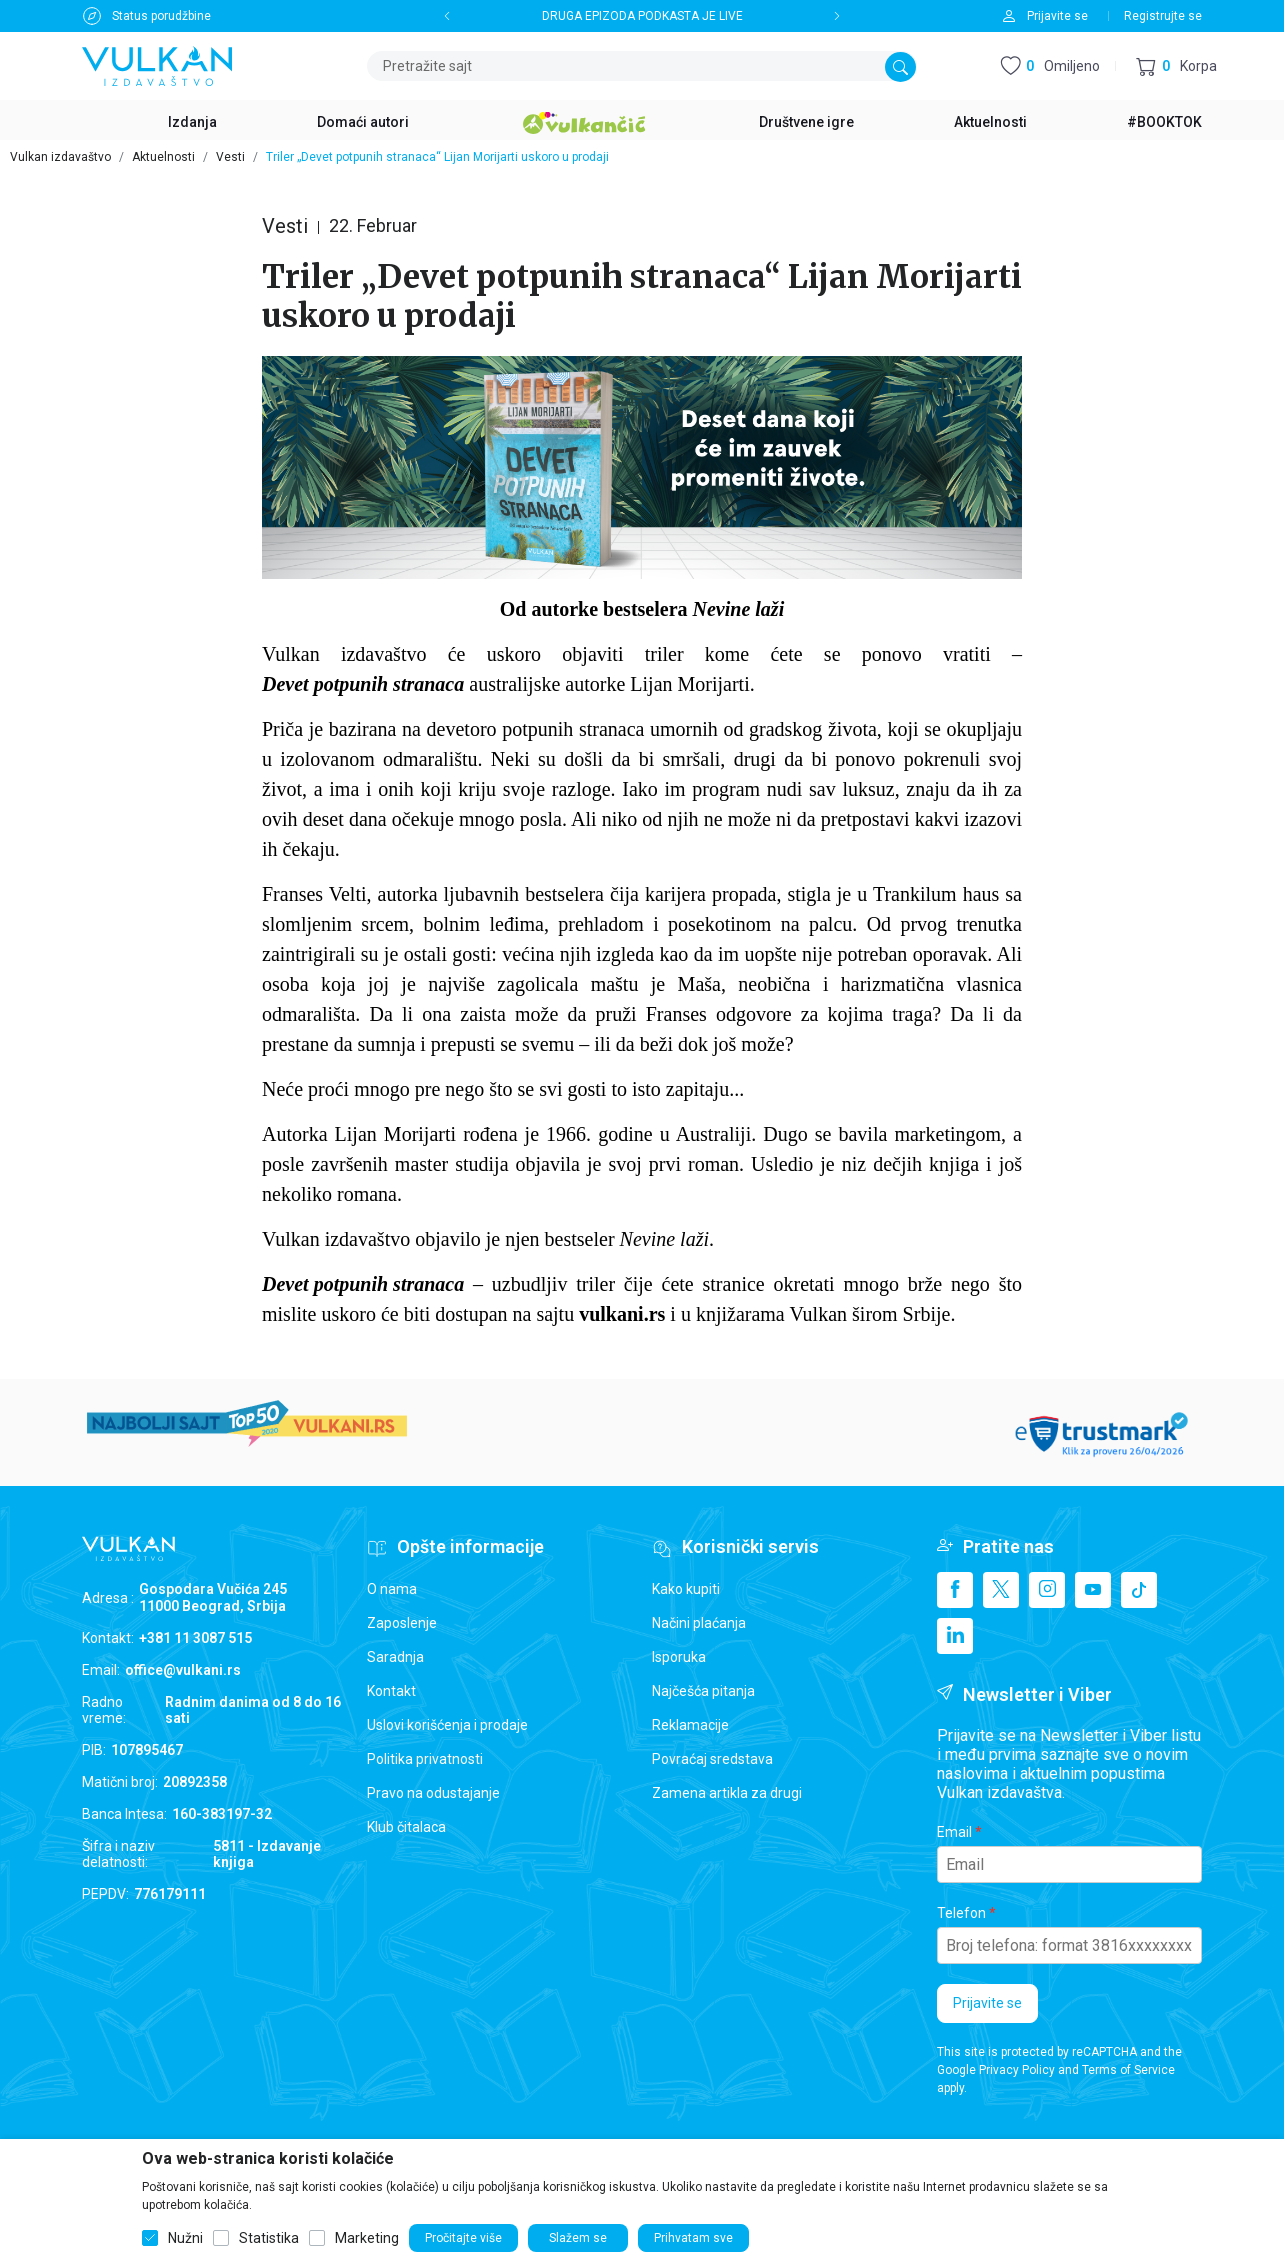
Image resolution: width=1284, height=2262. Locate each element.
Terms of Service (1128, 2070)
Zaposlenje (402, 1623)
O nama (392, 1589)
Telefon (961, 1913)
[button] (1176, 66)
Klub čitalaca (406, 1827)
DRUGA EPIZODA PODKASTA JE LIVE (642, 16)
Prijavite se (987, 2003)
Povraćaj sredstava (712, 1759)
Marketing (367, 2238)
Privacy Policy (1017, 2070)
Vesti (230, 157)
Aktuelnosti (163, 157)
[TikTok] (1139, 1590)
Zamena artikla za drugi (727, 1793)
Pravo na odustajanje (433, 1793)
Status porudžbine (161, 16)
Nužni (185, 2238)
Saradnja (395, 1657)
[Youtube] (1093, 1590)
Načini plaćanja (699, 1623)
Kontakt (391, 1691)
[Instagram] (1047, 1590)
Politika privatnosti (425, 1759)
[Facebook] (955, 1590)
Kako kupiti (686, 1589)
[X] (1001, 1590)
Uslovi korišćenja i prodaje (447, 1725)
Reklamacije (690, 1725)
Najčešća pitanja (703, 1691)
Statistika (269, 2238)
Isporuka (679, 1657)
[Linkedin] (955, 1636)
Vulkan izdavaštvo (60, 157)
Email (954, 1832)
